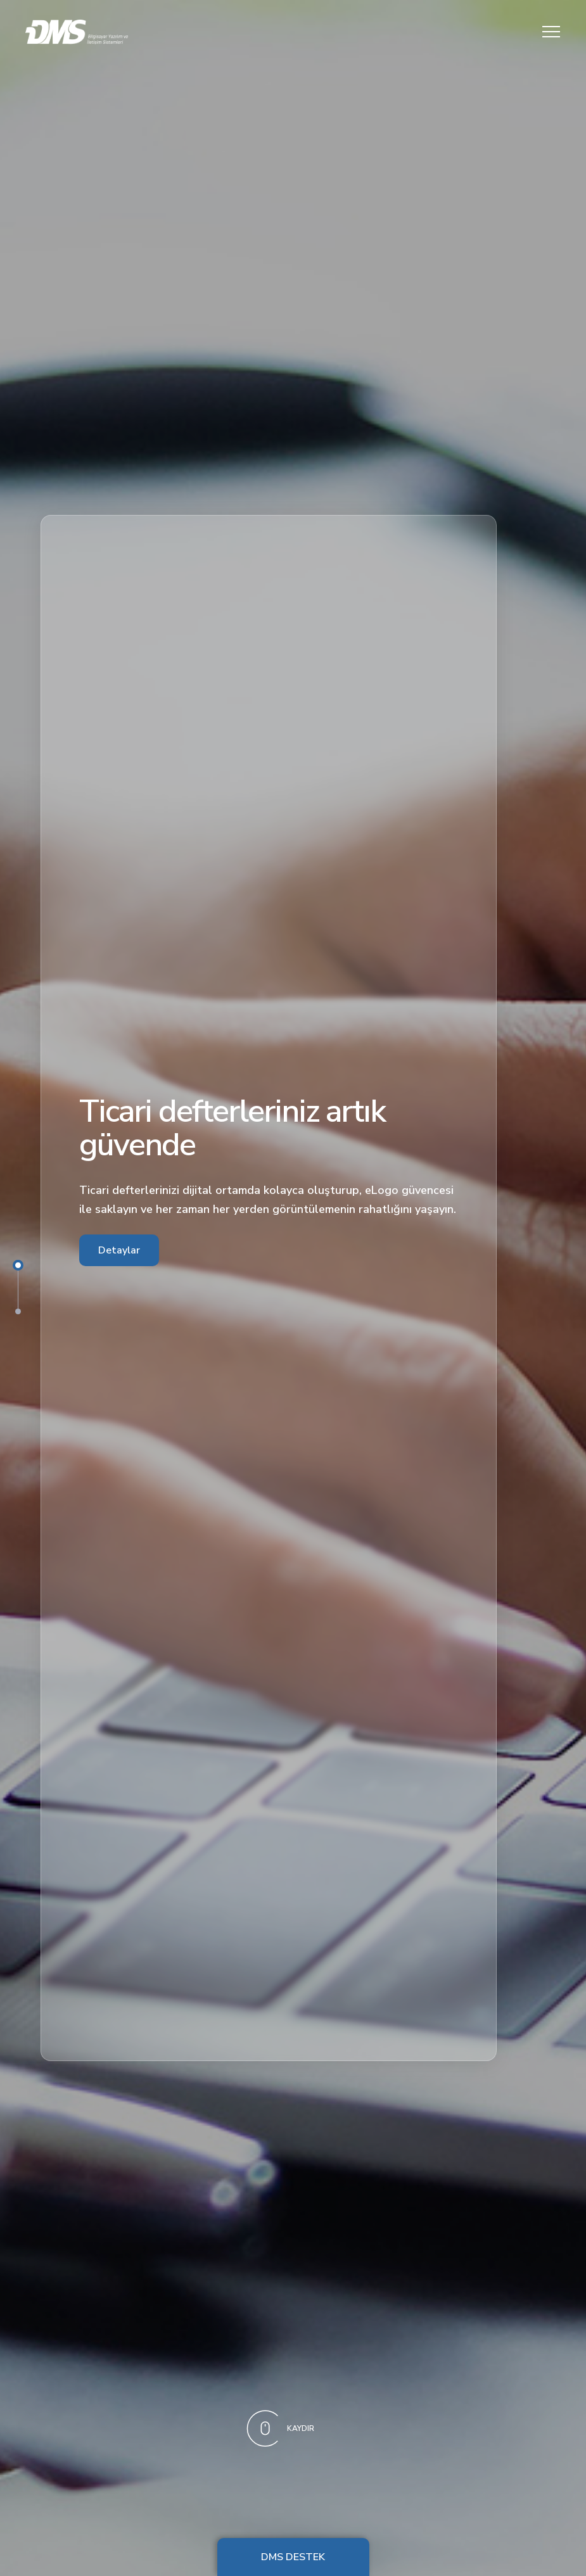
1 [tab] (18, 1265)
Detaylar (119, 1250)
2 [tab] (18, 1311)
